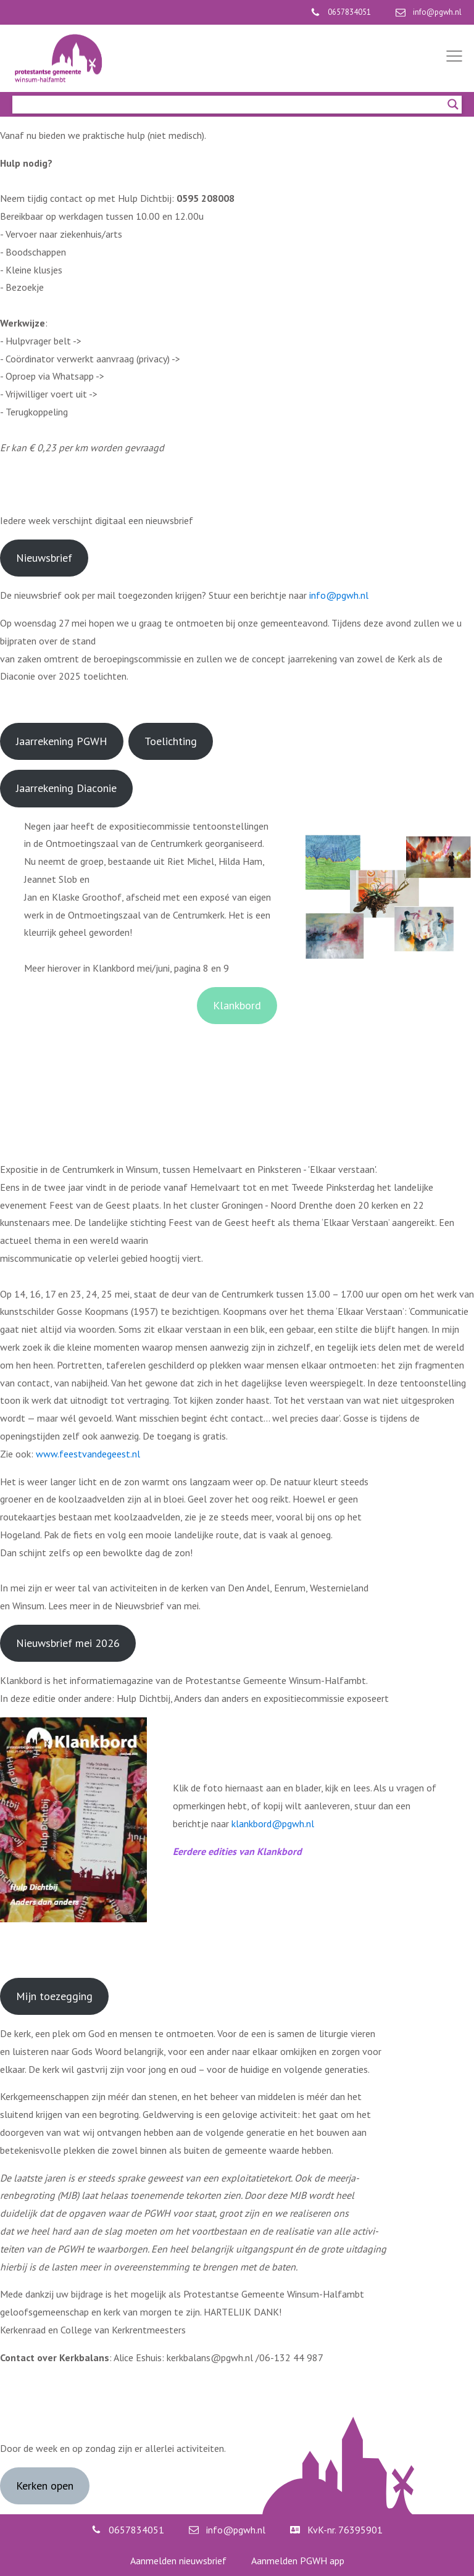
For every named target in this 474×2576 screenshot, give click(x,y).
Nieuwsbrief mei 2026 (68, 1643)
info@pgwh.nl (338, 595)
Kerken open (44, 2485)
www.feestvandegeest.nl (88, 1454)
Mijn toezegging (54, 1996)
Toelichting (170, 741)
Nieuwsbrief (44, 558)
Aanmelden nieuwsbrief (178, 2560)
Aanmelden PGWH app (297, 2560)
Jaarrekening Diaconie (66, 788)
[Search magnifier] (453, 104)
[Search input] (231, 104)
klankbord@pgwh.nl (272, 1823)
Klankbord (237, 1005)
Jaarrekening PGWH (61, 741)
